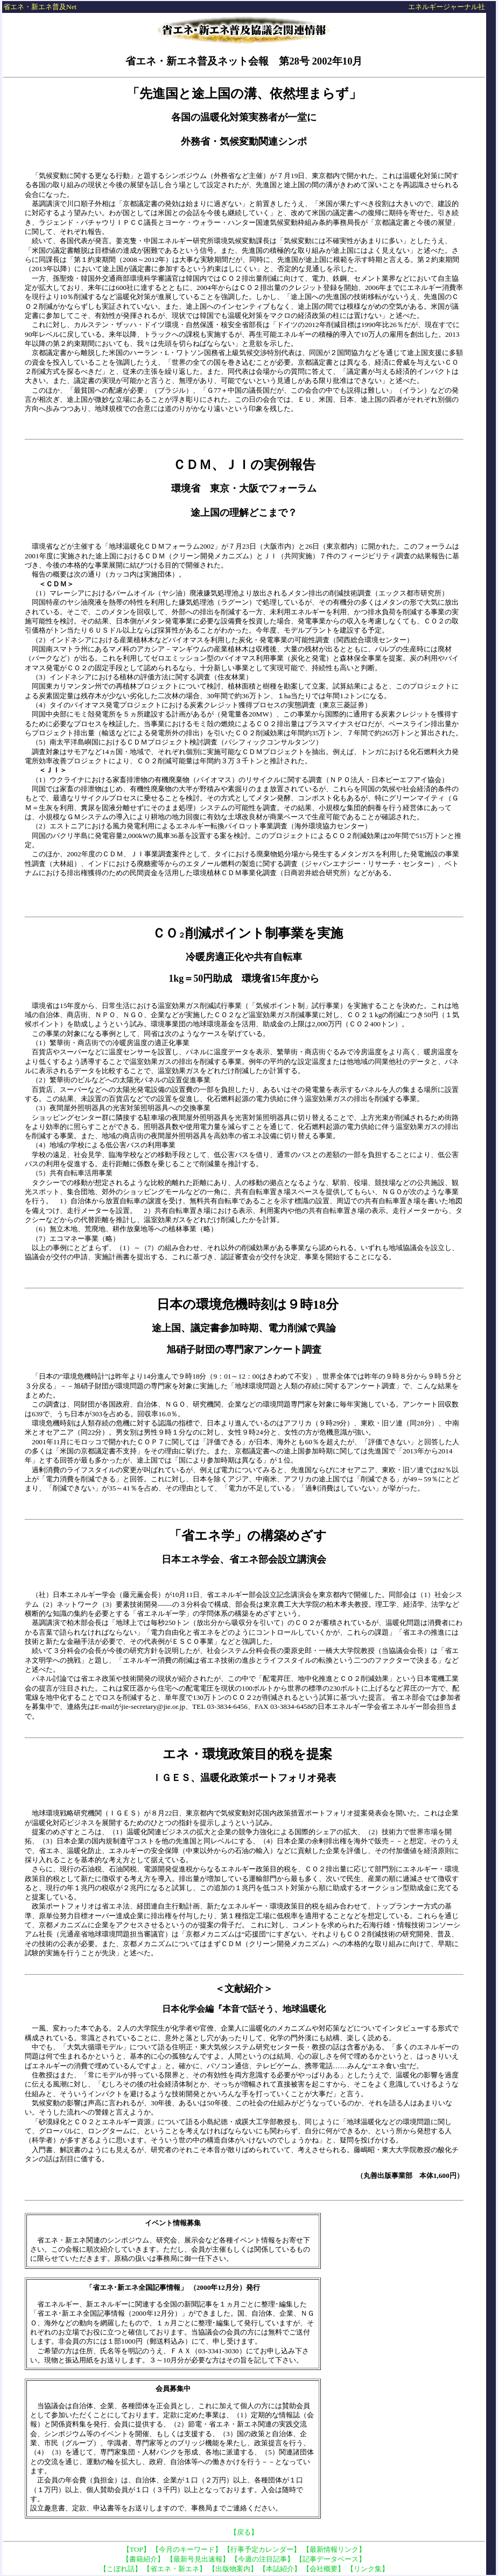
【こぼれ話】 (121, 2569)
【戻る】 (244, 2532)
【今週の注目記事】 (262, 2559)
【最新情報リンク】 (334, 2549)
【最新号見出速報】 (197, 2559)
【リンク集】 (368, 2569)
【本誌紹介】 (280, 2569)
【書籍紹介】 (143, 2559)
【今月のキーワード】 (187, 2549)
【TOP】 (136, 2549)
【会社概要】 (324, 2569)
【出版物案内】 (232, 2569)
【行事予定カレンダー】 (261, 2549)
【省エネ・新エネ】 (174, 2569)
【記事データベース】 (331, 2559)
